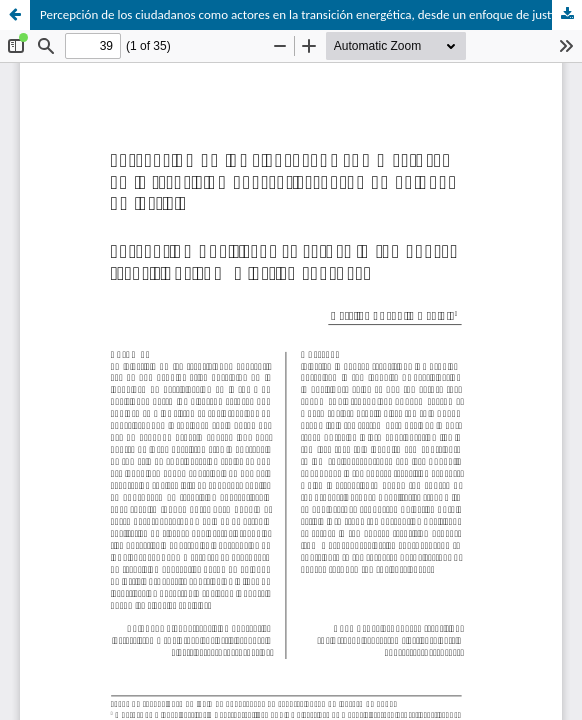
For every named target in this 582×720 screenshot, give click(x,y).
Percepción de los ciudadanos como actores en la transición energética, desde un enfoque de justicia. (306, 14)
